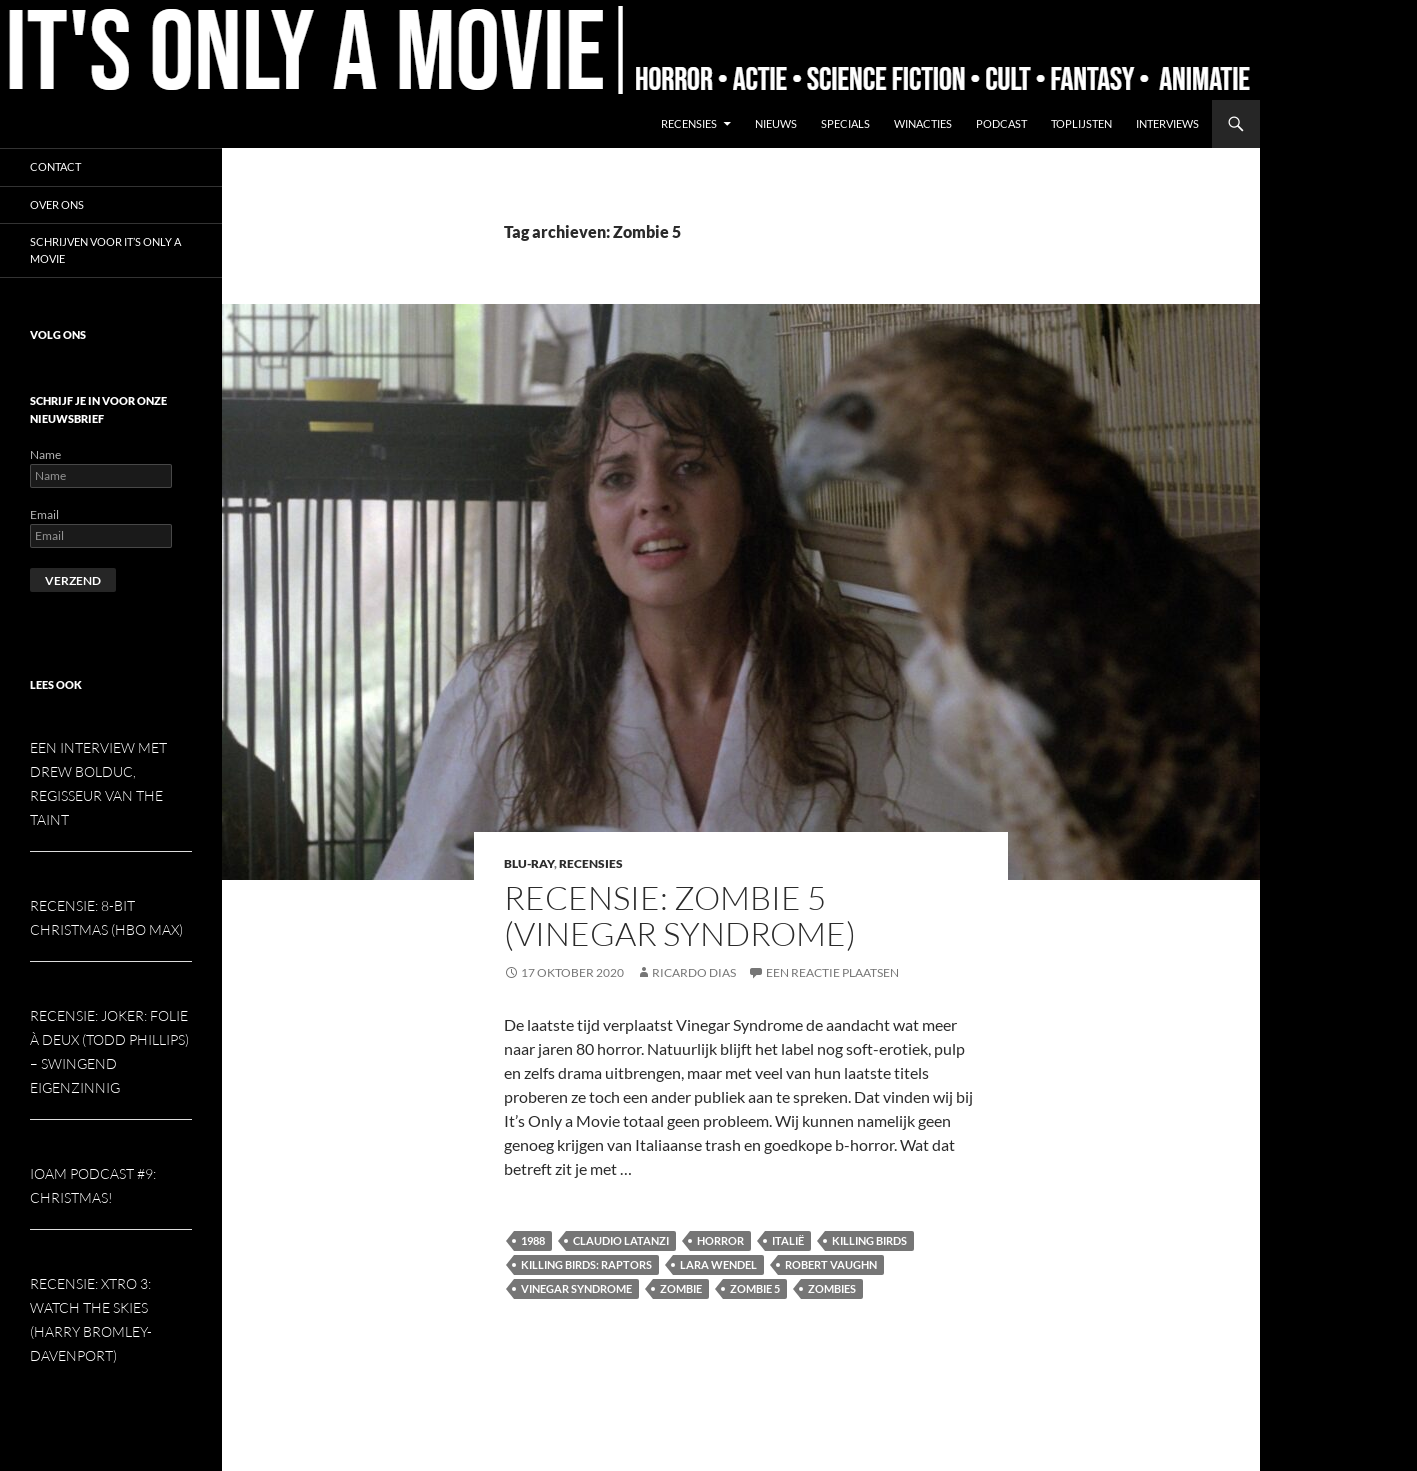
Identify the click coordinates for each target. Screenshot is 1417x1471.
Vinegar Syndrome (576, 1288)
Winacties (923, 123)
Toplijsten (1081, 123)
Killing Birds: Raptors (586, 1264)
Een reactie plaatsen (832, 972)
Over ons (57, 204)
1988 (533, 1240)
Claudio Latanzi (621, 1240)
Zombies (832, 1288)
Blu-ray (529, 863)
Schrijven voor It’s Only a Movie (105, 250)
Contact (55, 166)
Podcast (1001, 123)
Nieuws (776, 123)
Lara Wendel (718, 1264)
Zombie (681, 1288)
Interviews (1167, 123)
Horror (720, 1240)
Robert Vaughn (831, 1264)
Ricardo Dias (694, 972)
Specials (845, 123)
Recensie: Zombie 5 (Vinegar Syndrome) (680, 915)
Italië (788, 1240)
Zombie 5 (755, 1288)
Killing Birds (869, 1240)
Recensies (689, 123)
